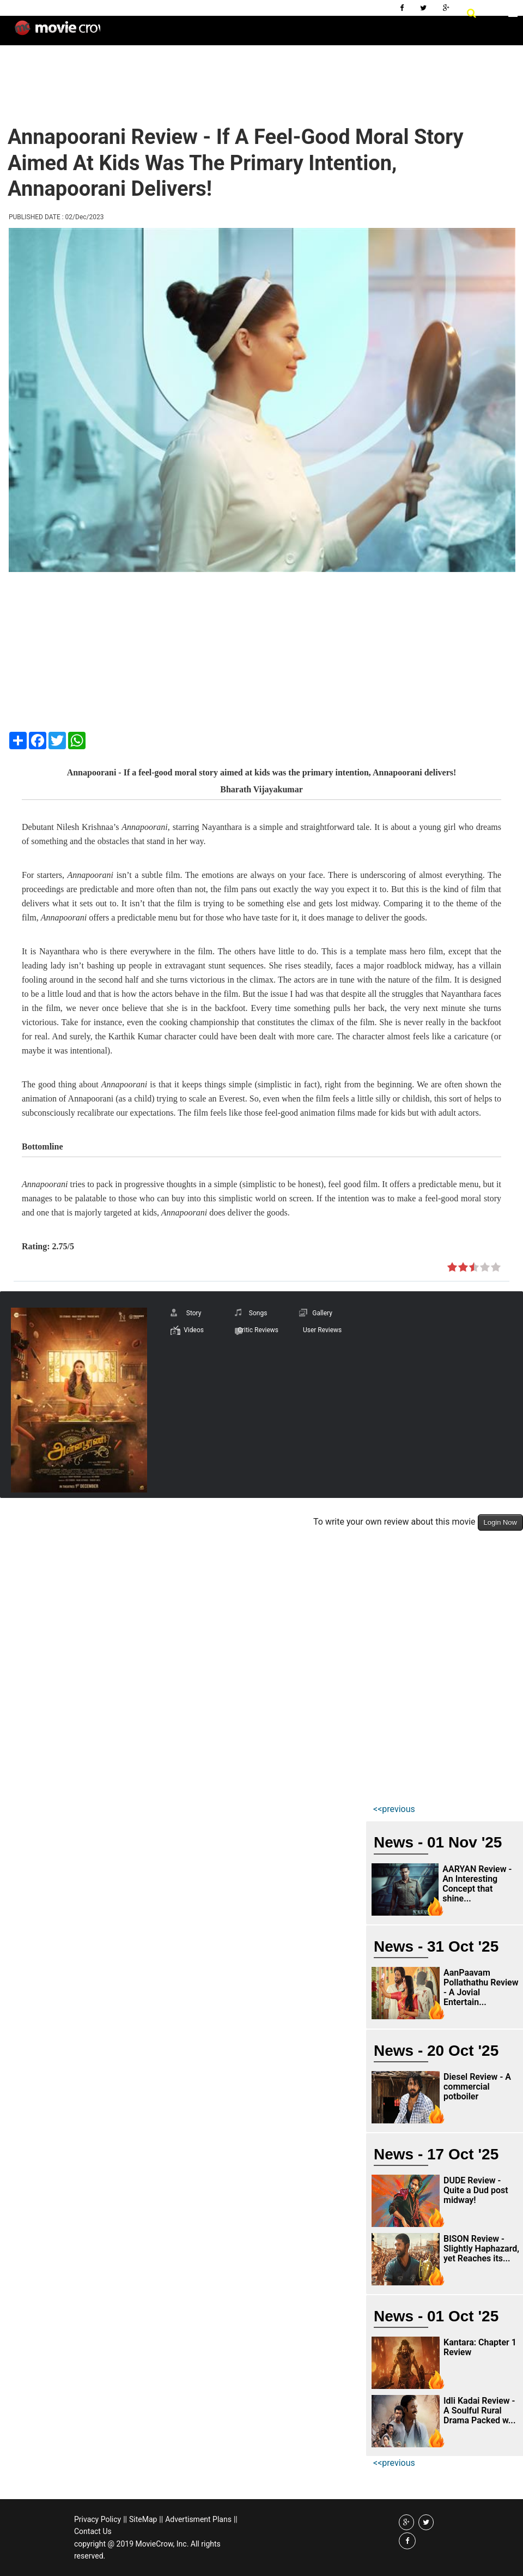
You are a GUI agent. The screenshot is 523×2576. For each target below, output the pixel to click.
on (452, 1268)
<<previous (394, 1809)
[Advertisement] (203, 76)
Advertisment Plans (198, 2519)
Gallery (322, 1313)
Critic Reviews (258, 1330)
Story (194, 1313)
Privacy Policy (97, 2519)
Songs (258, 1313)
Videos (194, 1330)
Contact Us (93, 2531)
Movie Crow (57, 32)
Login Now (500, 1522)
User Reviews (322, 1330)
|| (125, 2519)
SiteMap (143, 2519)
